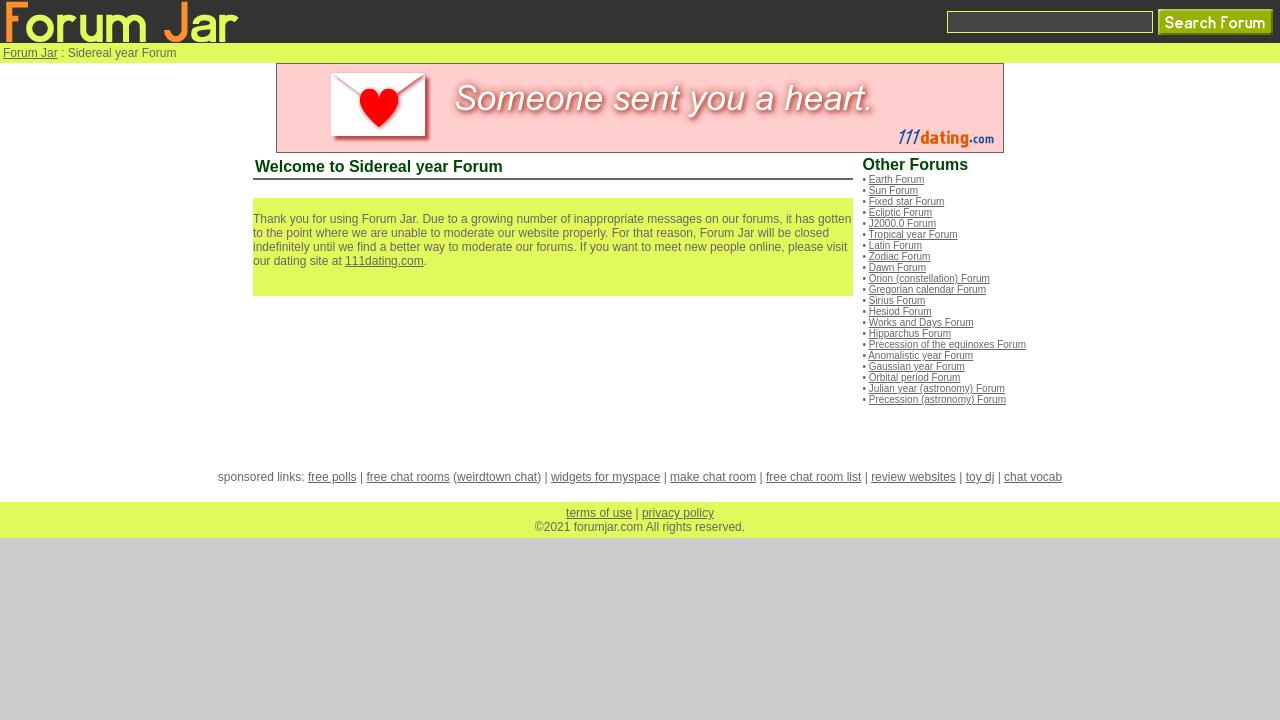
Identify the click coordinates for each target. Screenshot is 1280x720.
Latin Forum (895, 245)
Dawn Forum (897, 267)
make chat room (713, 477)
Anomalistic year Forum (920, 355)
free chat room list (813, 477)
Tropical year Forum (913, 234)
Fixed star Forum (907, 201)
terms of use (599, 513)
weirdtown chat (497, 477)
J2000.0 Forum (902, 223)
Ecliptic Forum (900, 212)
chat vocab (1033, 477)
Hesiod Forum (900, 311)
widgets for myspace (605, 477)
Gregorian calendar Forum (927, 289)
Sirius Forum (897, 300)
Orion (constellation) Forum (929, 278)
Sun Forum (893, 190)
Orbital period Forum (915, 377)
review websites (913, 477)
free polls (332, 477)
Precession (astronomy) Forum (937, 399)
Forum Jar (30, 53)
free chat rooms (407, 477)
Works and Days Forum (921, 322)
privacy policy (678, 513)
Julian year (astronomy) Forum (937, 388)
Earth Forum (897, 179)
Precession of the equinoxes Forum (947, 344)
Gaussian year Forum (917, 366)
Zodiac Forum (900, 256)
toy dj (980, 477)
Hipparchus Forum (910, 333)
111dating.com (384, 261)
